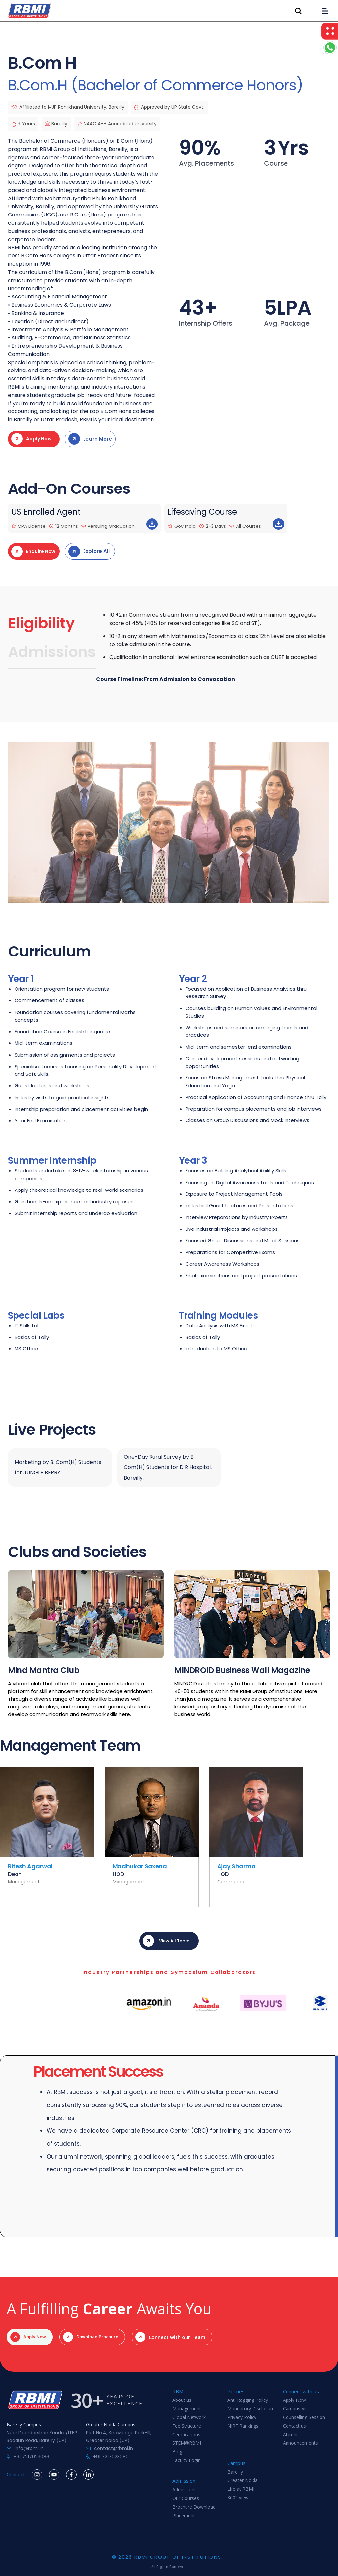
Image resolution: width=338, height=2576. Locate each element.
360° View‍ (238, 2498)
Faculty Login (186, 2460)
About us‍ (181, 2400)
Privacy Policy (241, 2417)
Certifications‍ (186, 2435)
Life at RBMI (240, 2489)
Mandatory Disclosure (251, 2409)
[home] (29, 10)
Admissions (184, 2490)
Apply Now (294, 2400)
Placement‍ (183, 2515)
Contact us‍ (294, 2426)
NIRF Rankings (242, 2426)
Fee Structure (186, 2426)
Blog (177, 2452)
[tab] (52, 625)
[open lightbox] (169, 822)
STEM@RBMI (186, 2443)
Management (186, 2409)
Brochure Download (194, 2507)
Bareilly (235, 2472)
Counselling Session (304, 2417)
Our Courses (185, 2498)
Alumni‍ (290, 2435)
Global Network (189, 2417)
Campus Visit (296, 2409)
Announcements (300, 2443)
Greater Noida (242, 2480)
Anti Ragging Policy (247, 2400)
